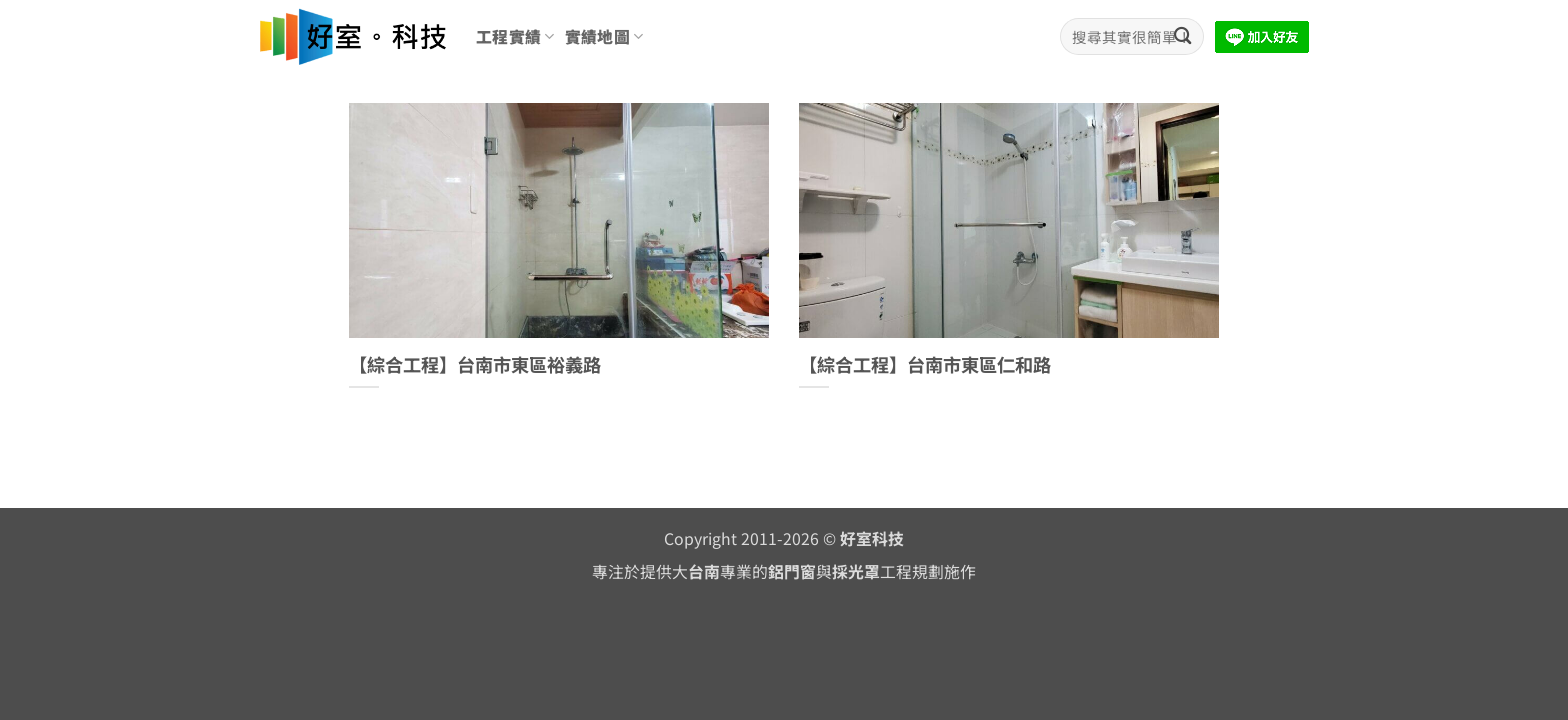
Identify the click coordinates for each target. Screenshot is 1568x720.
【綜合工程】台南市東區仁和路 (925, 365)
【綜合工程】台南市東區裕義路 (475, 365)
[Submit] (1182, 36)
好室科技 (872, 538)
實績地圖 (604, 36)
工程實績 (515, 36)
